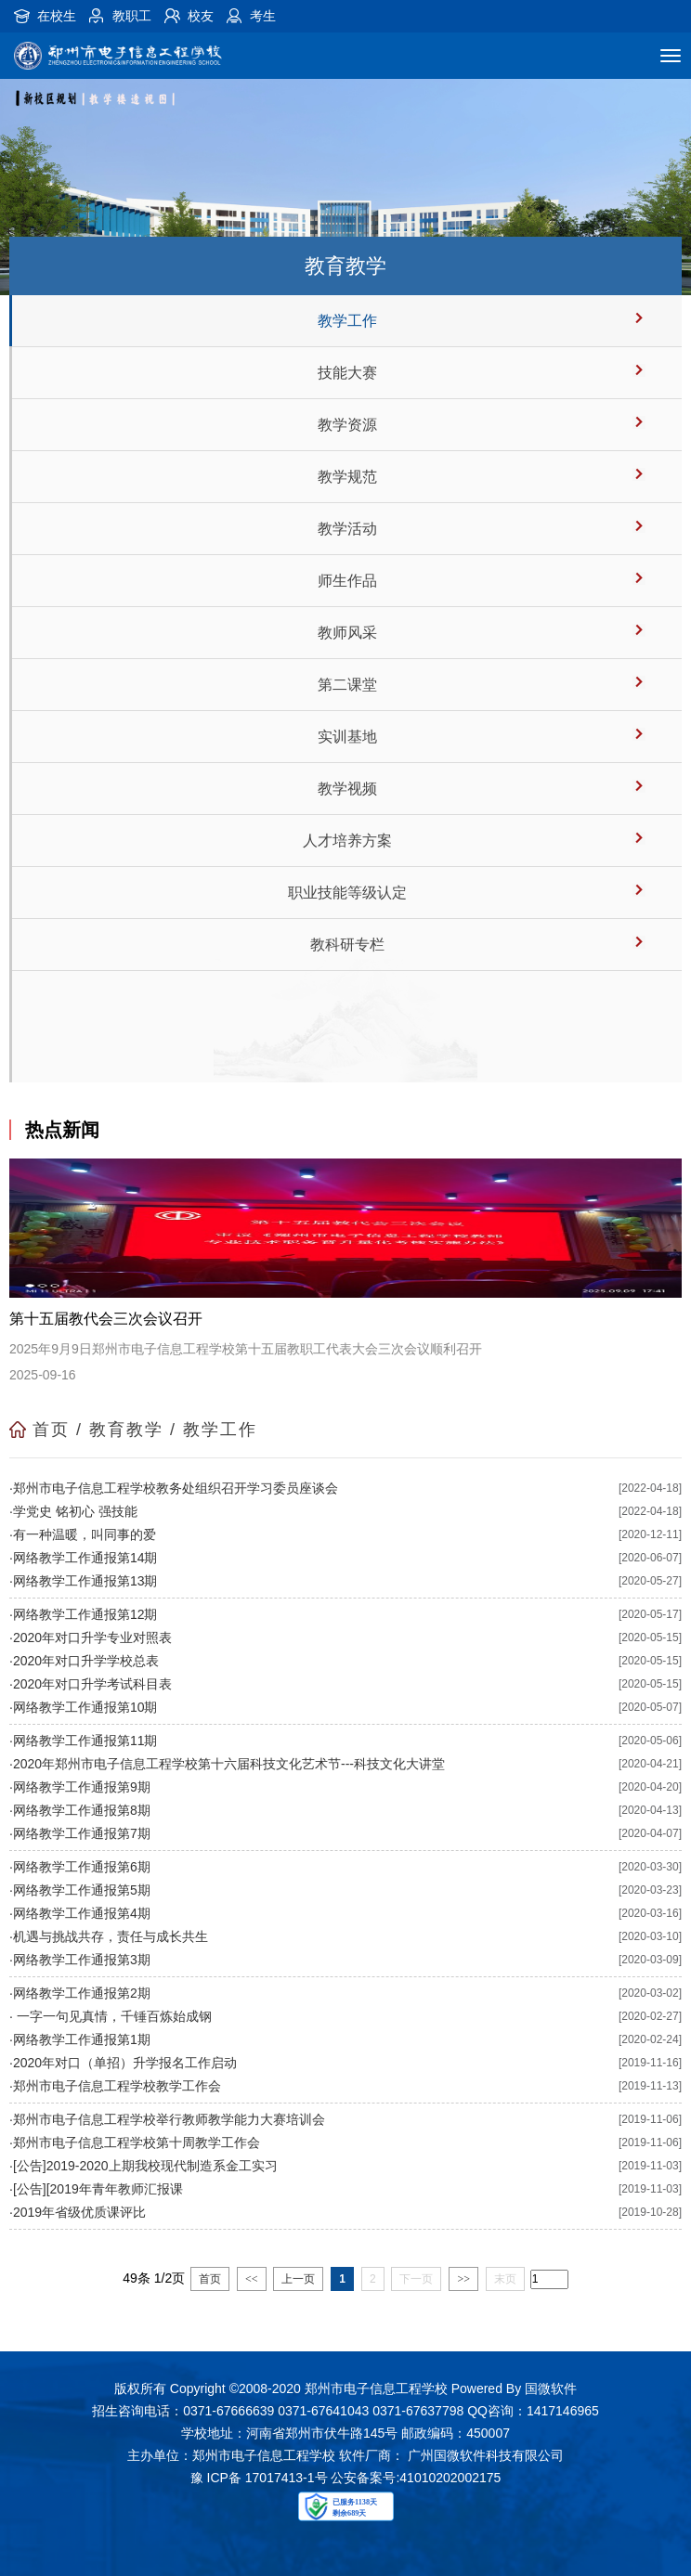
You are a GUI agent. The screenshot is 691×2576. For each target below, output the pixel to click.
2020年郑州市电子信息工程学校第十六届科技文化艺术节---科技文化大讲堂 (229, 1763)
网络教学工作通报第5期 (81, 1890)
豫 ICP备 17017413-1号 (259, 2477)
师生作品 (347, 581)
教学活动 (347, 529)
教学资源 (347, 425)
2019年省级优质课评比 (79, 2212)
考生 (263, 15)
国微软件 (551, 2388)
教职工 (131, 15)
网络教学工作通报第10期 (85, 1707)
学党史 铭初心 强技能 (75, 1511)
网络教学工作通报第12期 (85, 1614)
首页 (51, 1429)
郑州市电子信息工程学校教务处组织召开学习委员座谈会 (175, 1488)
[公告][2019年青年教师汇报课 (98, 2188)
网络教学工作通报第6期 (81, 1866)
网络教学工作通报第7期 (81, 1833)
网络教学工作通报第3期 (81, 1959)
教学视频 (347, 788)
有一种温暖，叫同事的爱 (84, 1534)
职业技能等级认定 (347, 892)
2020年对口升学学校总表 (86, 1660)
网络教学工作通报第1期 (81, 2039)
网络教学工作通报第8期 (81, 1810)
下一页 (416, 2278)
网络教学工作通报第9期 (81, 1787)
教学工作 (347, 321)
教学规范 (347, 477)
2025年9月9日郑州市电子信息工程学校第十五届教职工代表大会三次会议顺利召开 (245, 1348)
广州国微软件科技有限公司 (486, 2455)
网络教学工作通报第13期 (85, 1580)
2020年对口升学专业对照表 (92, 1637)
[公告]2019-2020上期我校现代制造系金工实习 (145, 2165)
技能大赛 (347, 373)
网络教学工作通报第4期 (81, 1913)
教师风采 (347, 633)
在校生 (56, 15)
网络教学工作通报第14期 (85, 1557)
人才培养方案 (347, 840)
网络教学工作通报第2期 (81, 1993)
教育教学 (126, 1429)
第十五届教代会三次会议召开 (105, 1319)
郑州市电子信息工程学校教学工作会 (117, 2085)
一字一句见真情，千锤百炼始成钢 (112, 2016)
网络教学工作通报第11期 (85, 1740)
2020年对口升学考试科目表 (92, 1683)
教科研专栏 (347, 944)
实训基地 (347, 736)
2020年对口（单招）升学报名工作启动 (125, 2062)
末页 (505, 2278)
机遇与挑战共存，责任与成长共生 (110, 1936)
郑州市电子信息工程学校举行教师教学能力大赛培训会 (169, 2119)
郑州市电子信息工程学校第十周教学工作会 (136, 2142)
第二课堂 (347, 685)
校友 (201, 15)
